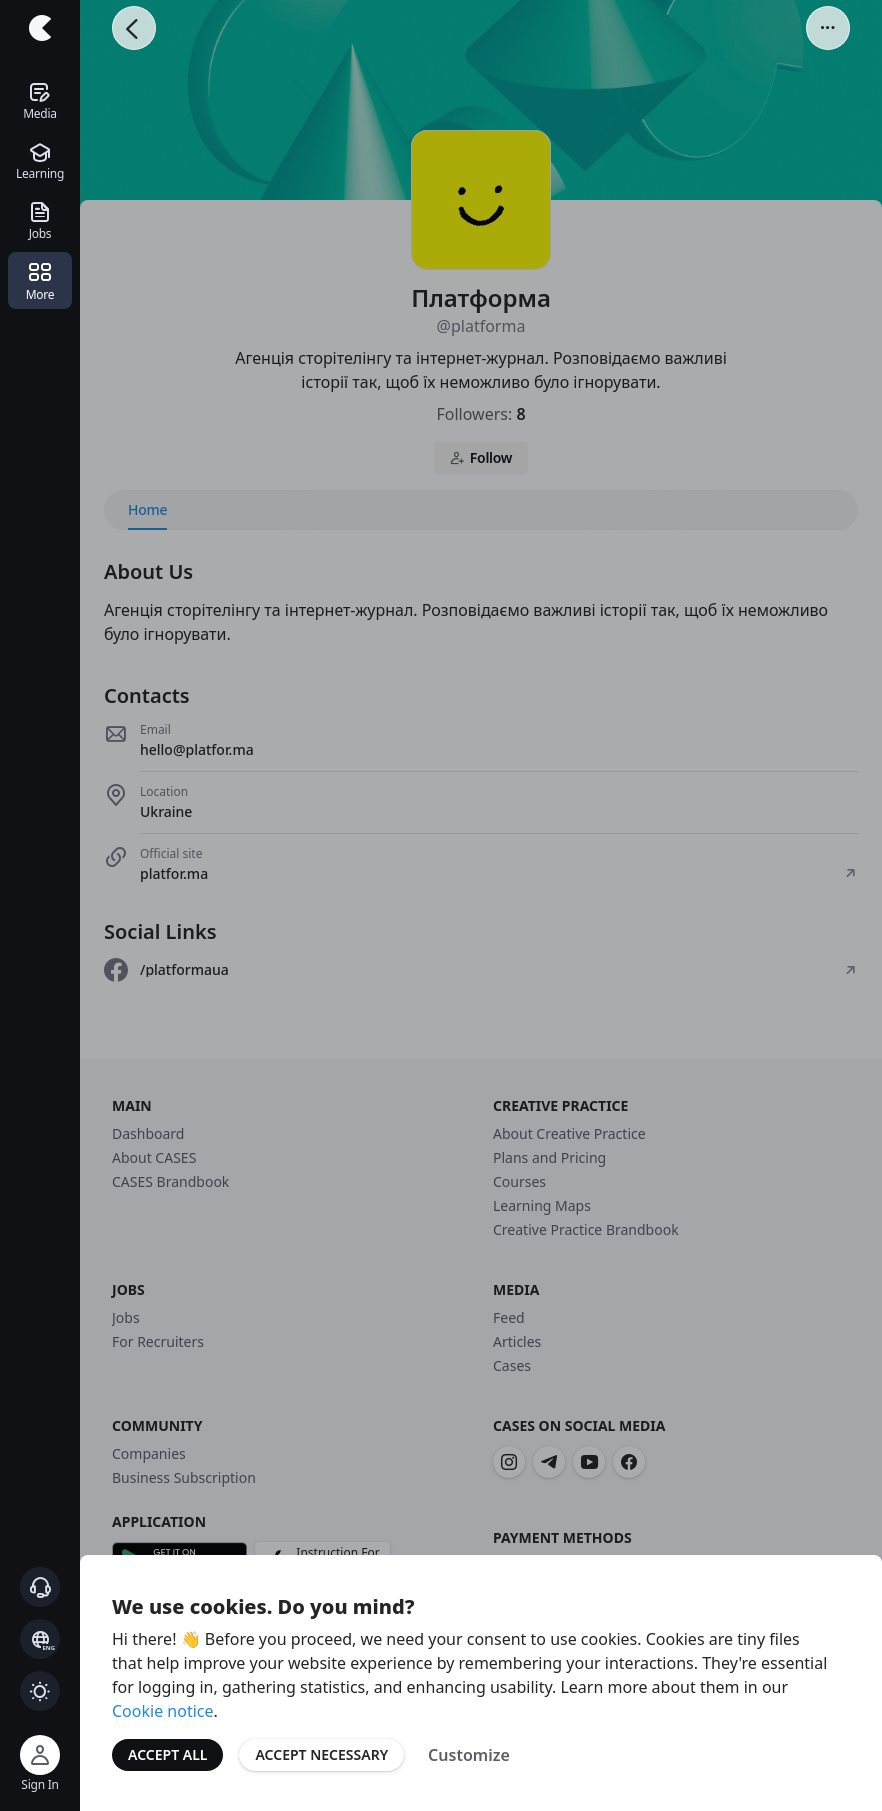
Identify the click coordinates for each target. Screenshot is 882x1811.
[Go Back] (134, 28)
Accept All (167, 1754)
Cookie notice (163, 1711)
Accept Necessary (321, 1754)
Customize (469, 1755)
